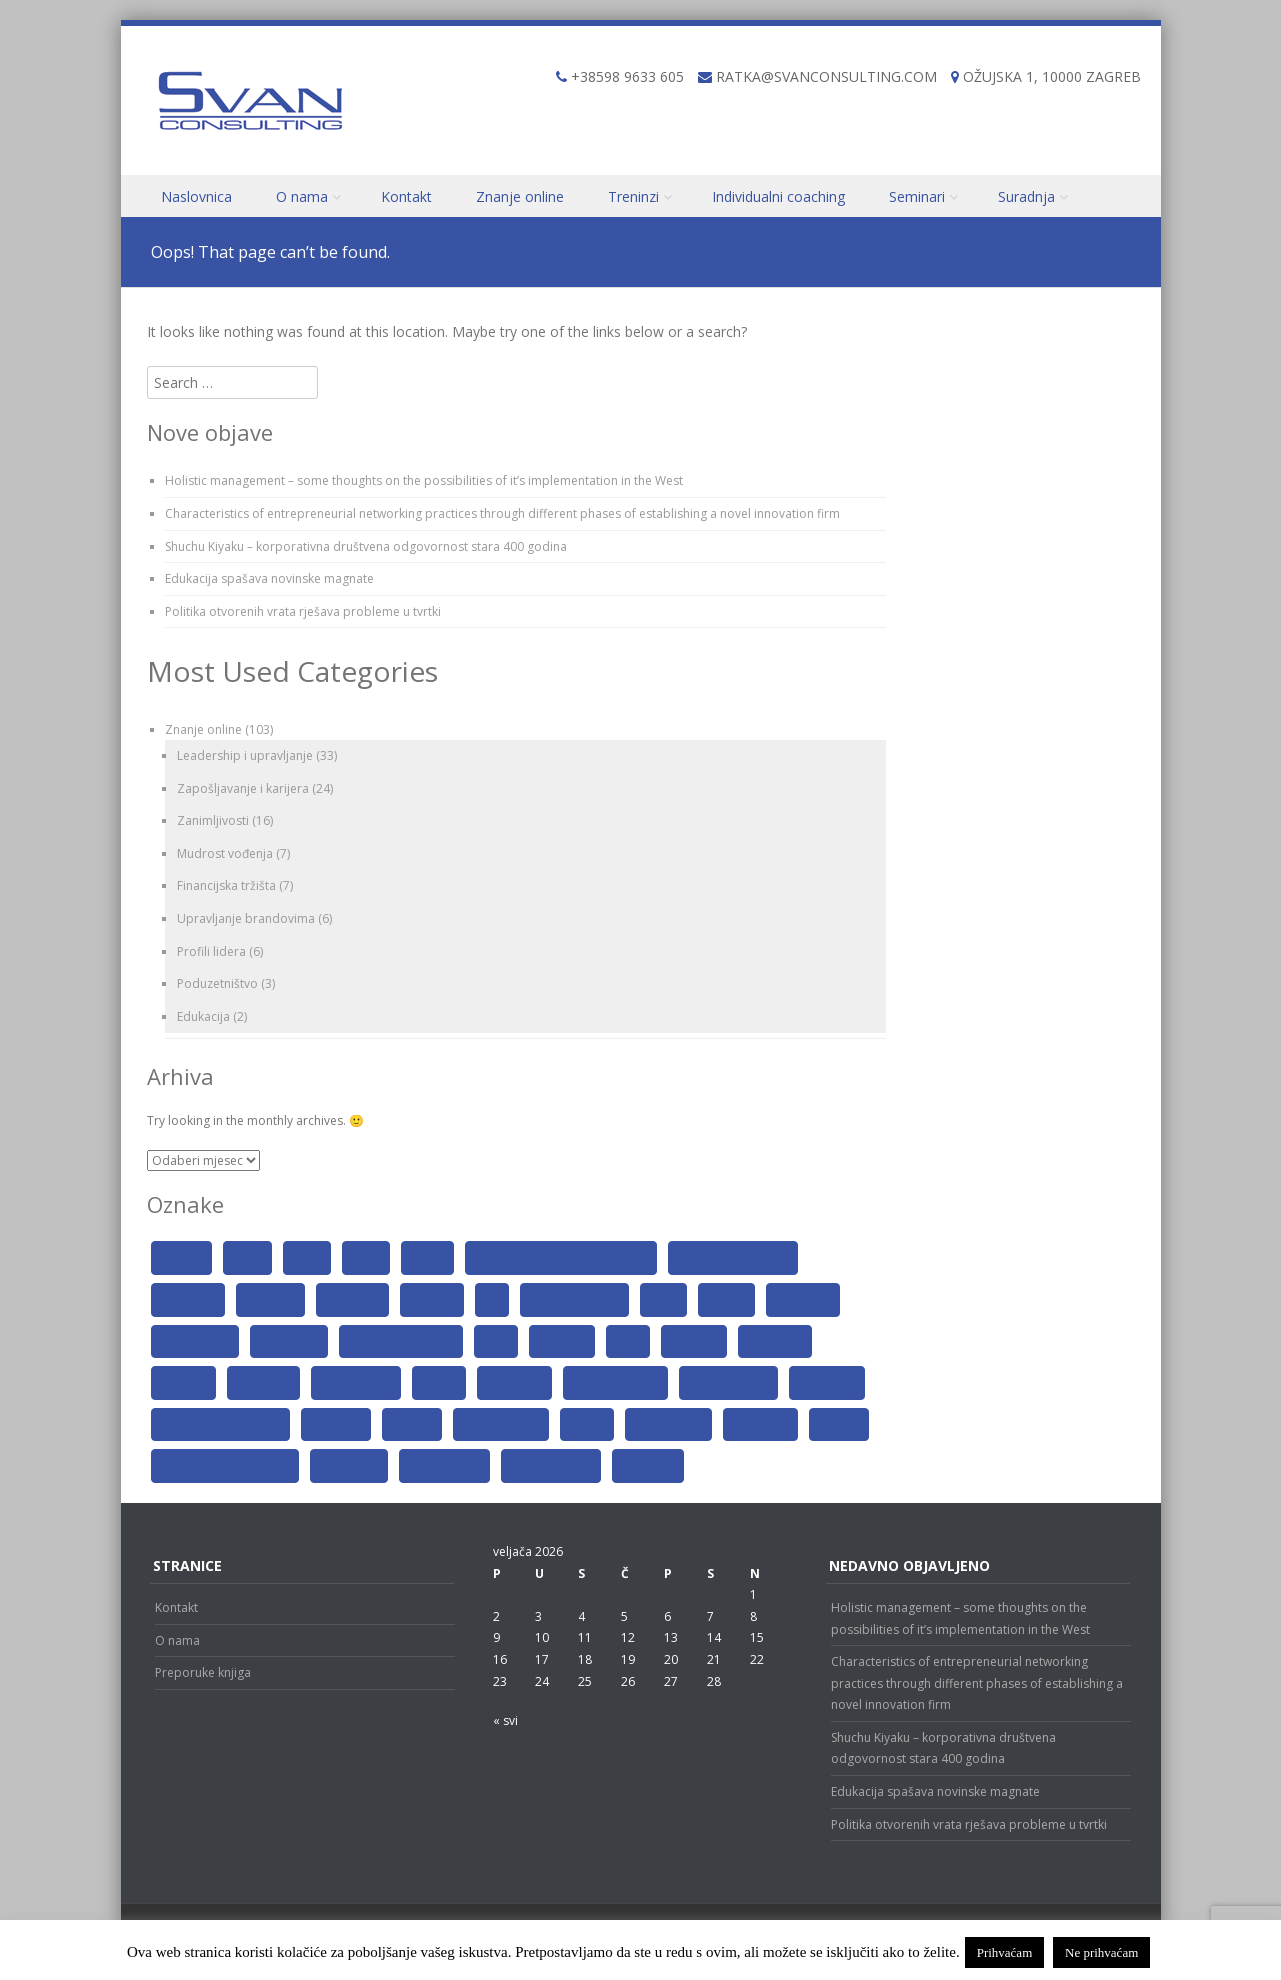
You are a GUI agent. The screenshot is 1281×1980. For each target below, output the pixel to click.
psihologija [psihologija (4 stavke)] (827, 1382)
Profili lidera (211, 951)
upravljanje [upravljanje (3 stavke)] (761, 1424)
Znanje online (520, 196)
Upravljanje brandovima (246, 918)
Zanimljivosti (213, 820)
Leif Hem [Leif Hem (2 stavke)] (562, 1341)
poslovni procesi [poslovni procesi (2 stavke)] (615, 1382)
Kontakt (406, 196)
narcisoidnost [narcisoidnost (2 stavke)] (356, 1382)
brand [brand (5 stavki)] (307, 1257)
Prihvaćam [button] (1005, 1952)
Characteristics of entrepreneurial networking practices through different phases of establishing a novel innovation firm (502, 513)
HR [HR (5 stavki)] (492, 1299)
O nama (302, 196)
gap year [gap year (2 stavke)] (432, 1299)
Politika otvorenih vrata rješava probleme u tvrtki (303, 611)
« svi (505, 1720)
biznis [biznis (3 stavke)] (247, 1257)
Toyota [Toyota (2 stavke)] (587, 1424)
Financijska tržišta (226, 885)
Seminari (917, 196)
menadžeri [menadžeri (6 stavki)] (775, 1341)
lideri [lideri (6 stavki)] (628, 1341)
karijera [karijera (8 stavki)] (726, 1299)
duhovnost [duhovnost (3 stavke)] (188, 1299)
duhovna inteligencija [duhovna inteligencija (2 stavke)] (733, 1257)
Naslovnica (196, 196)
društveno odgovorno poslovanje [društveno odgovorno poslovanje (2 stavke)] (561, 1257)
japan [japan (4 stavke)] (663, 1299)
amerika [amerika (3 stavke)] (181, 1257)
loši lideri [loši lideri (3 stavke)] (694, 1341)
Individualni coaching (778, 196)
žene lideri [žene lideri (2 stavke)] (648, 1465)
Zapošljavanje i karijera (243, 788)
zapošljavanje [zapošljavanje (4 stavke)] (444, 1465)
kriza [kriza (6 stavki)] (496, 1341)
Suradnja (1026, 196)
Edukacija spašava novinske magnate (269, 578)
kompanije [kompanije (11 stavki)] (803, 1299)
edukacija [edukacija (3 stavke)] (270, 1299)
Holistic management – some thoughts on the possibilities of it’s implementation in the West (424, 480)
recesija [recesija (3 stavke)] (411, 1424)
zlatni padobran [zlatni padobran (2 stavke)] (551, 1465)
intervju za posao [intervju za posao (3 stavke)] (574, 1299)
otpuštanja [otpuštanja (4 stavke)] (514, 1382)
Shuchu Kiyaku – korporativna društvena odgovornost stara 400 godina (366, 546)
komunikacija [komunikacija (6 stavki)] (195, 1341)
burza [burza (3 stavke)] (366, 1257)
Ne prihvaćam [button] (1101, 1952)
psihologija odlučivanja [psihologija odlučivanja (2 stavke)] (221, 1424)
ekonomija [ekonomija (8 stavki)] (353, 1299)
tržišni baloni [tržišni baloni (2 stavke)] (668, 1424)
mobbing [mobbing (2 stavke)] (183, 1382)
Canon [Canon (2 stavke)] (427, 1257)
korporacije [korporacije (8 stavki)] (288, 1341)
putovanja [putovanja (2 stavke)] (336, 1424)
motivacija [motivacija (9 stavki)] (263, 1382)
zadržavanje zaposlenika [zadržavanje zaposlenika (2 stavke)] (225, 1465)
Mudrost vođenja (225, 853)
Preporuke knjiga (203, 1672)
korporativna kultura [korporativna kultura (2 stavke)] (401, 1341)
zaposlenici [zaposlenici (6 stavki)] (349, 1465)
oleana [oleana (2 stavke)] (439, 1382)
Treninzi (633, 196)
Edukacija (203, 1016)
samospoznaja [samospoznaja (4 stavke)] (501, 1424)
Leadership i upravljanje (245, 755)
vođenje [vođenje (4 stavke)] (839, 1424)
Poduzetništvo (217, 983)
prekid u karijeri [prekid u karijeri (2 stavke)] (728, 1382)
